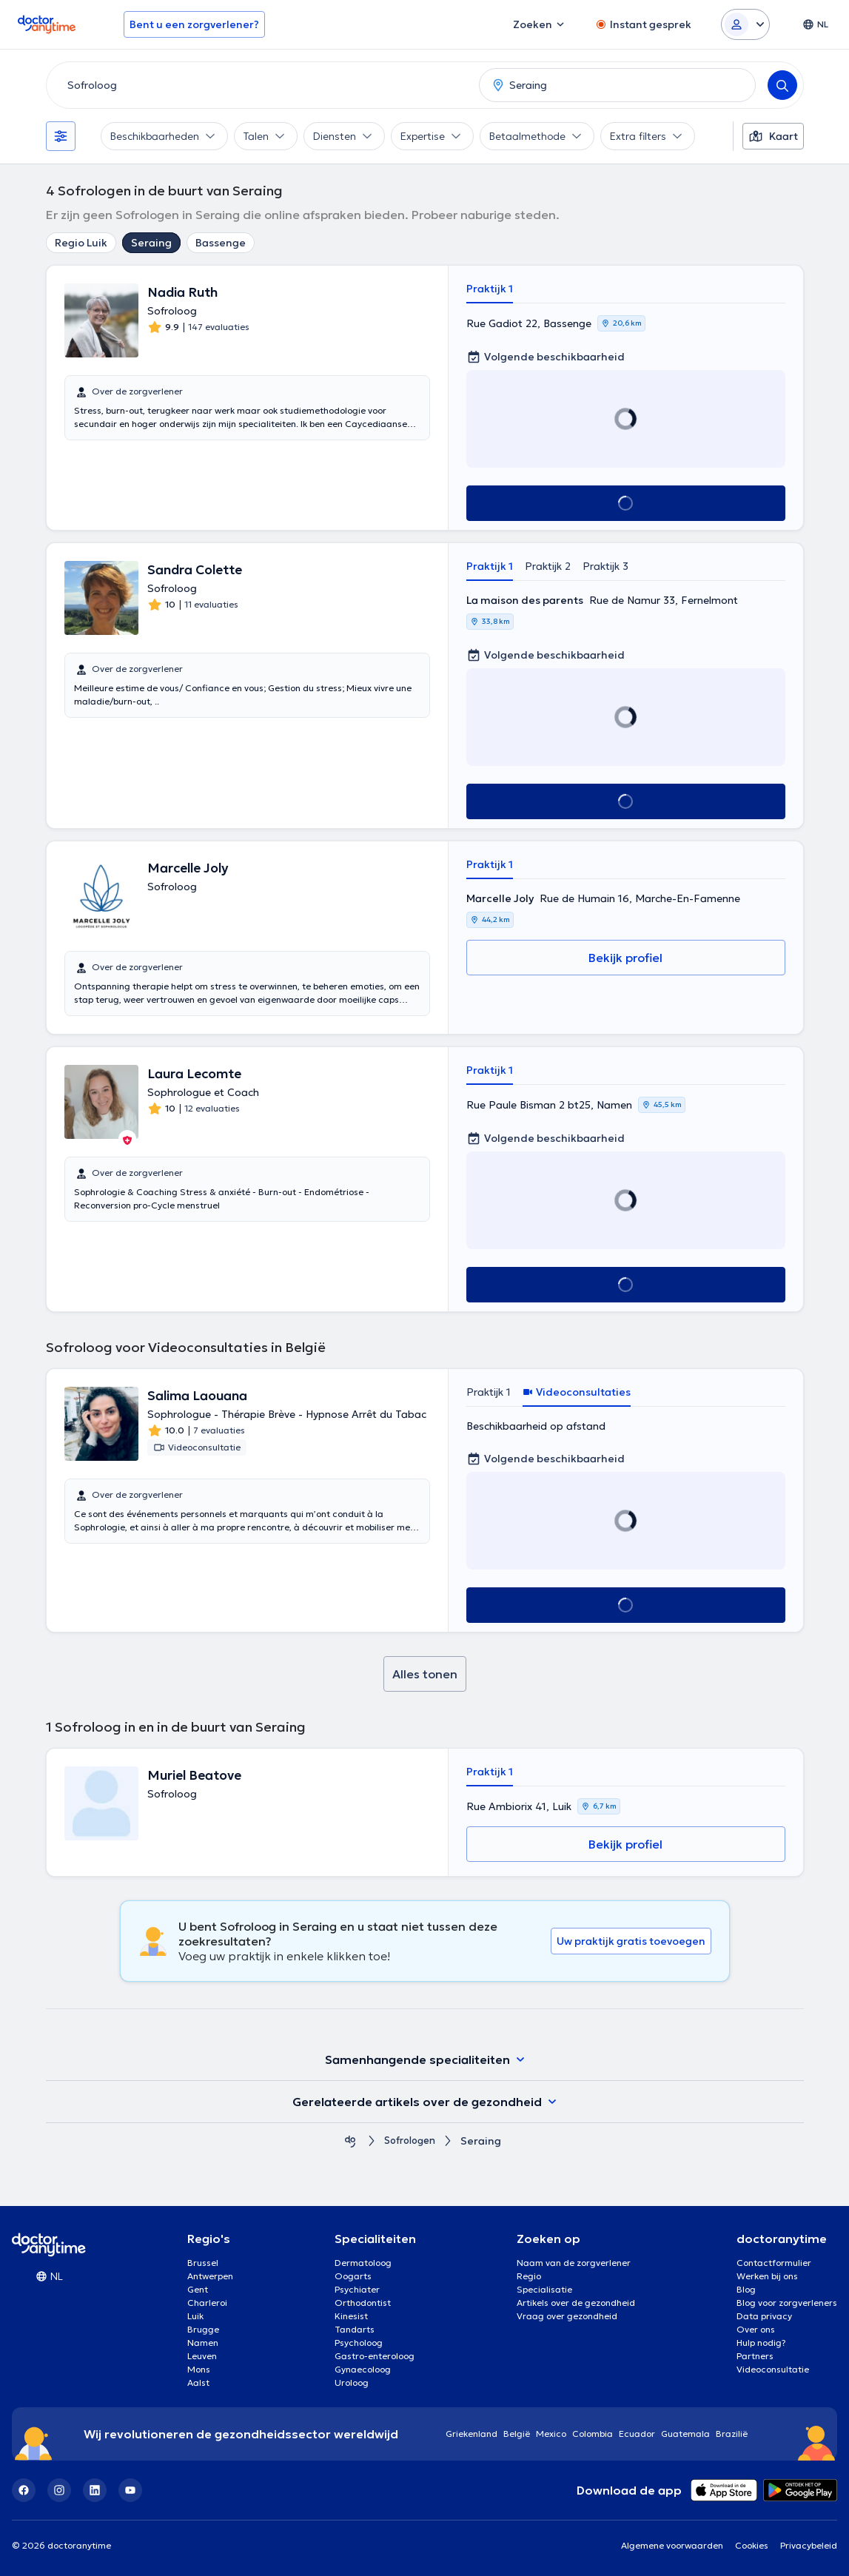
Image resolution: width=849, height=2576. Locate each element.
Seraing (151, 242)
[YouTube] (130, 2490)
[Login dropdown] (745, 24)
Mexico (551, 2433)
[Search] (782, 85)
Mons (198, 2369)
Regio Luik (81, 242)
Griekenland (471, 2433)
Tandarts (355, 2329)
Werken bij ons (767, 2275)
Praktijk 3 (605, 566)
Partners (755, 2355)
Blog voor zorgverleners (786, 2302)
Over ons (755, 2329)
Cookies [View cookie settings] (751, 2545)
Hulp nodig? (761, 2342)
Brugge (203, 2329)
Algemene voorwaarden (672, 2545)
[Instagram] (59, 2490)
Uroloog (352, 2382)
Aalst (198, 2382)
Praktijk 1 (489, 288)
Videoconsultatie (772, 2369)
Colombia (592, 2433)
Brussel (202, 2262)
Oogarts (353, 2275)
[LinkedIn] (95, 2490)
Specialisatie (544, 2289)
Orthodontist (363, 2302)
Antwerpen (210, 2275)
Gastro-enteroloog (375, 2355)
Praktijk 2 (548, 566)
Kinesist (351, 2315)
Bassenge (220, 242)
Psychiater (357, 2289)
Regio (529, 2275)
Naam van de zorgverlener (574, 2262)
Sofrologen (409, 2141)
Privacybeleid (808, 2545)
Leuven (202, 2355)
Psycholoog (359, 2342)
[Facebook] (24, 2490)
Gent (197, 2289)
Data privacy (764, 2315)
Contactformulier (773, 2262)
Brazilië (732, 2433)
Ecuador (637, 2433)
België (516, 2433)
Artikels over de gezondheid (576, 2302)
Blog (746, 2289)
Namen (202, 2342)
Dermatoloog (363, 2262)
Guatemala (685, 2433)
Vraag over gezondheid (567, 2315)
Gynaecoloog (363, 2369)
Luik (195, 2315)
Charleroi (207, 2302)
